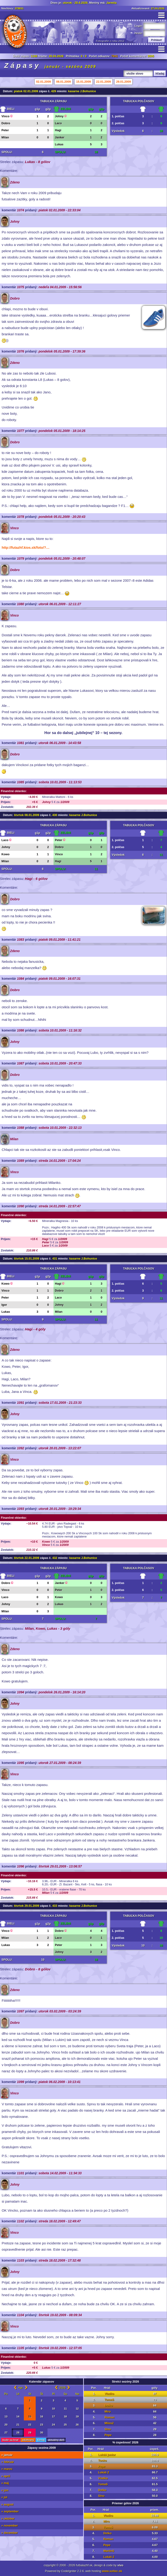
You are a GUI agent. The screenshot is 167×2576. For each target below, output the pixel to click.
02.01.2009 (43, 81)
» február (7, 2462)
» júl (4, 2497)
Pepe (107, 2435)
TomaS (109, 2399)
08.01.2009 (63, 81)
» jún (4, 2490)
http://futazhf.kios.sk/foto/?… (26, 547)
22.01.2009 (103, 81)
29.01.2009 (123, 81)
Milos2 (108, 2423)
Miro (107, 2411)
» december (9, 2532)
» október (8, 2518)
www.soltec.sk (112, 2571)
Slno (107, 2429)
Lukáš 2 (103, 2472)
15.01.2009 (83, 81)
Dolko (108, 2405)
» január (7, 2455)
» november (9, 2525)
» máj (5, 2483)
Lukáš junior (107, 2454)
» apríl (5, 2476)
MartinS (108, 2551)
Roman (109, 2417)
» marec (7, 2469)
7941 (114, 56)
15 (29, 2416)
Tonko (102, 2460)
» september (10, 2511)
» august (7, 2504)
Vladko (109, 2393)
